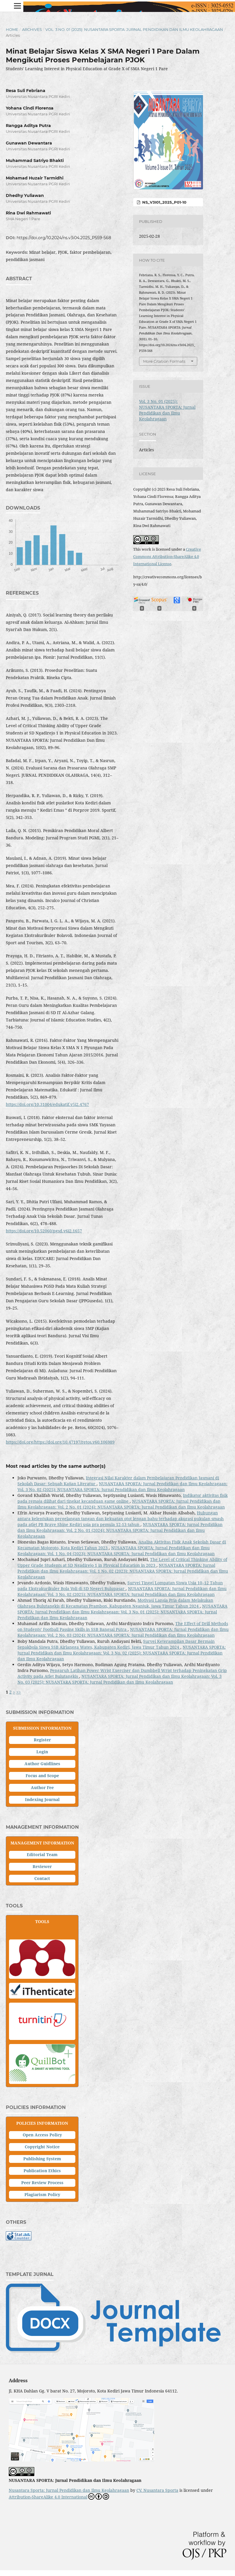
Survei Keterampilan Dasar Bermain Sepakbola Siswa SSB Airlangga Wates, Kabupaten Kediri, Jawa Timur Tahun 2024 (116, 1644)
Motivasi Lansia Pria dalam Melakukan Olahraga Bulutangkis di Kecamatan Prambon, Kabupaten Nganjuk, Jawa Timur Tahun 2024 (115, 1603)
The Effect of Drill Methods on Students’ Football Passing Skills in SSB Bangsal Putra (122, 1626)
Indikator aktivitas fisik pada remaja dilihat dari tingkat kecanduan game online (122, 1498)
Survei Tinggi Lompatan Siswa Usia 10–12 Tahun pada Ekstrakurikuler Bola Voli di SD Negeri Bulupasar (120, 1585)
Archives (32, 29)
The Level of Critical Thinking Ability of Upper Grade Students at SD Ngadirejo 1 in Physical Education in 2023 (122, 1562)
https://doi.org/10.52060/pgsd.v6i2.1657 (44, 1231)
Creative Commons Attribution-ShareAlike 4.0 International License (167, 556)
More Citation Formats (164, 361)
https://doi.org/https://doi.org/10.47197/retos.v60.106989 (60, 1442)
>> (18, 1692)
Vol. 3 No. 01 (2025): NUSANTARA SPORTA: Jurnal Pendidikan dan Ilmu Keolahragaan (134, 29)
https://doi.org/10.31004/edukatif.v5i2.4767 (47, 1104)
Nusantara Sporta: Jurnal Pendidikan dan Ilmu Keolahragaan (69, 2490)
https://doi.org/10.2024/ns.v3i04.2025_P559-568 (64, 237)
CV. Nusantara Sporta (157, 2490)
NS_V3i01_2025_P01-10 (163, 202)
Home (12, 29)
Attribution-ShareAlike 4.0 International (59, 2496)
